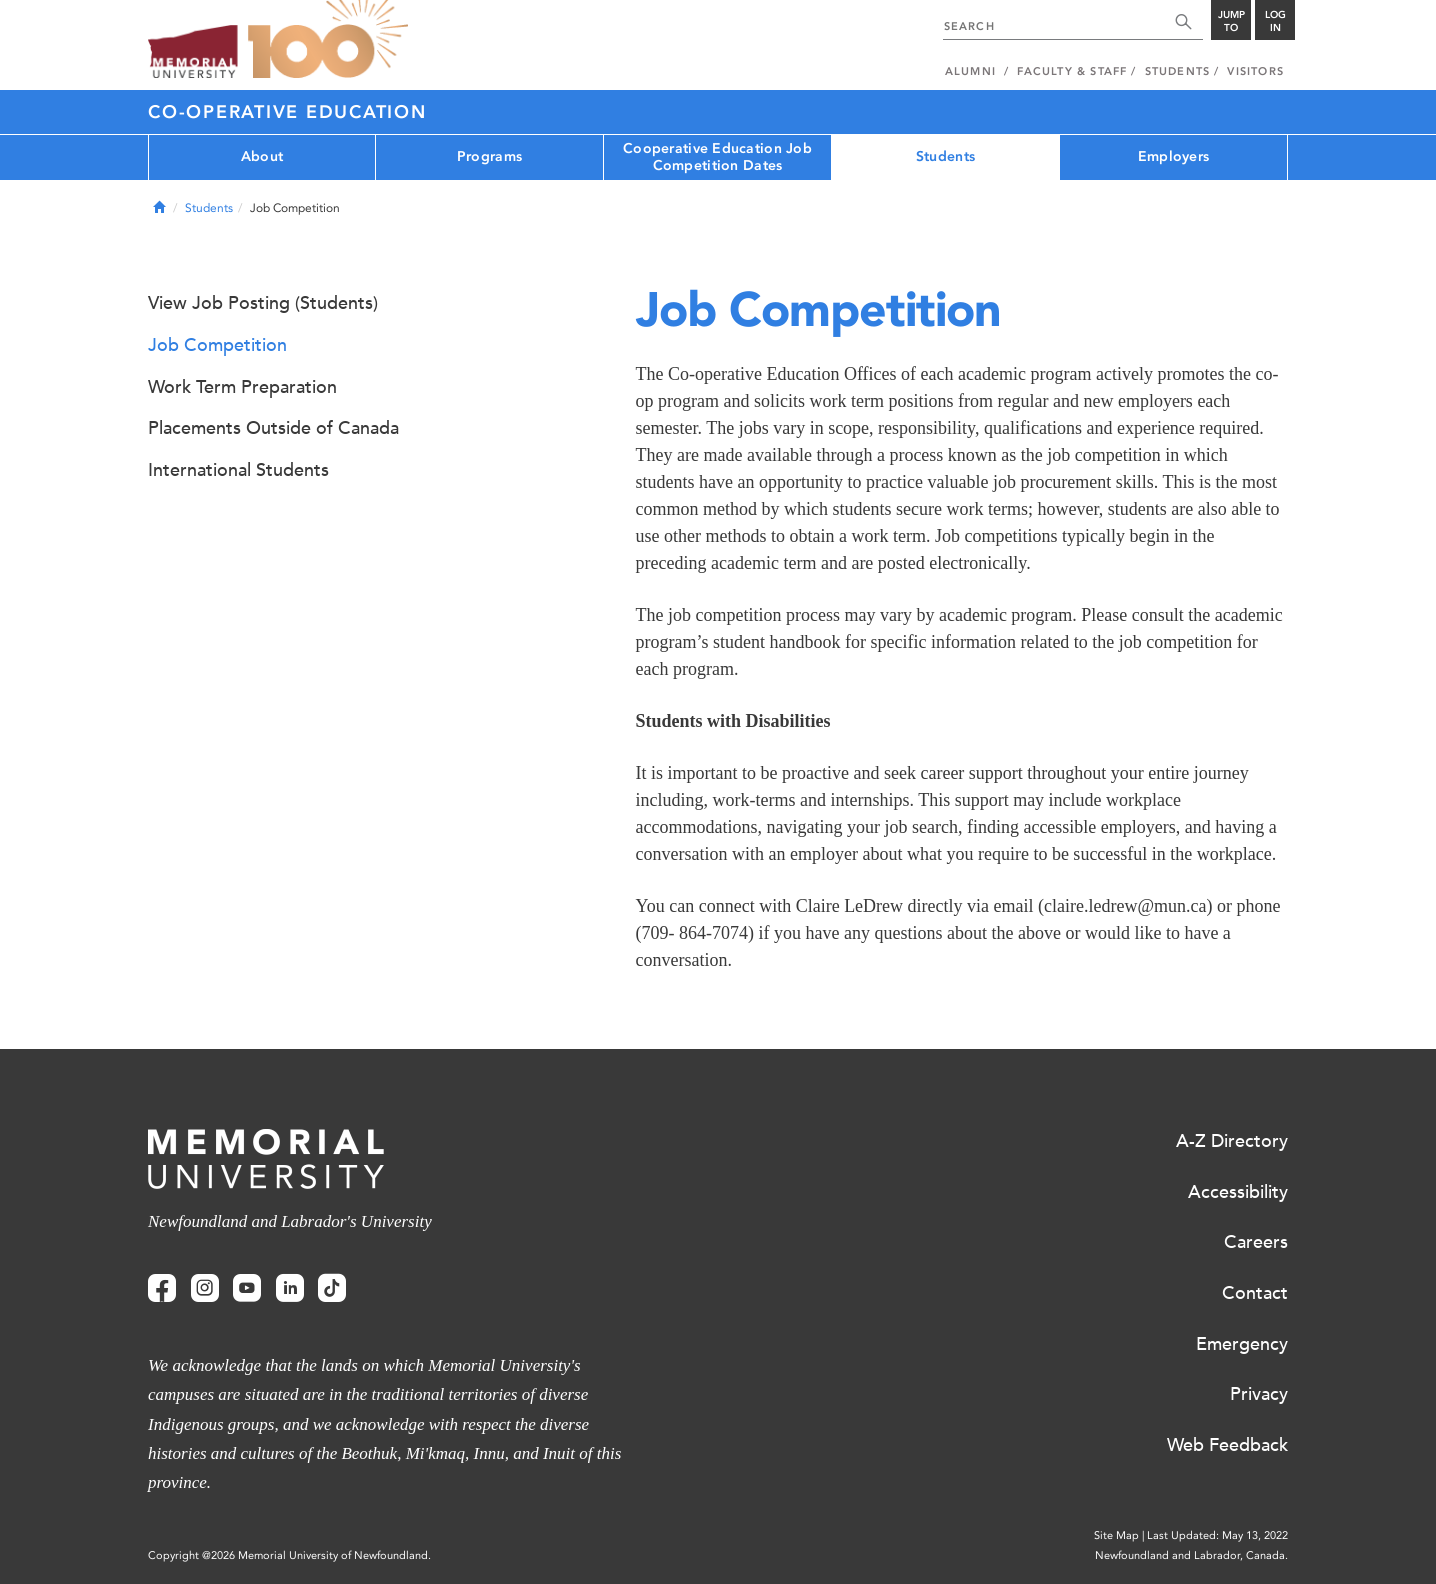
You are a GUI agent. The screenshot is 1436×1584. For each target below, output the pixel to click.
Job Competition (217, 345)
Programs (489, 156)
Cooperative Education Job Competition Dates (717, 157)
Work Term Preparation (242, 387)
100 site (328, 40)
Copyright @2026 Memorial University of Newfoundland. (289, 1555)
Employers (1174, 156)
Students (945, 156)
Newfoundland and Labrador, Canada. (1191, 1555)
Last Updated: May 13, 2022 (1217, 1535)
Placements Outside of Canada (273, 428)
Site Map (1116, 1535)
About (262, 156)
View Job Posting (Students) (263, 303)
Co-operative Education (287, 112)
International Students (238, 470)
